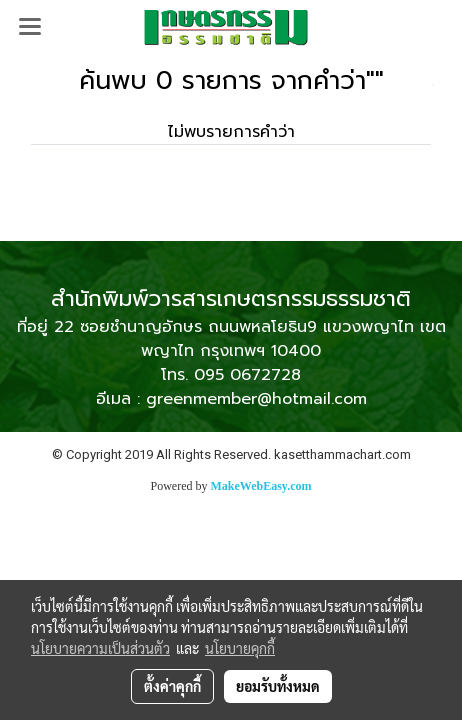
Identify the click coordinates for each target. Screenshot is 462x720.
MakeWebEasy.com (261, 486)
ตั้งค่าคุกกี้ (172, 686)
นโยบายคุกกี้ (240, 648)
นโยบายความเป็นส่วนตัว (100, 648)
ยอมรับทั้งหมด (278, 686)
